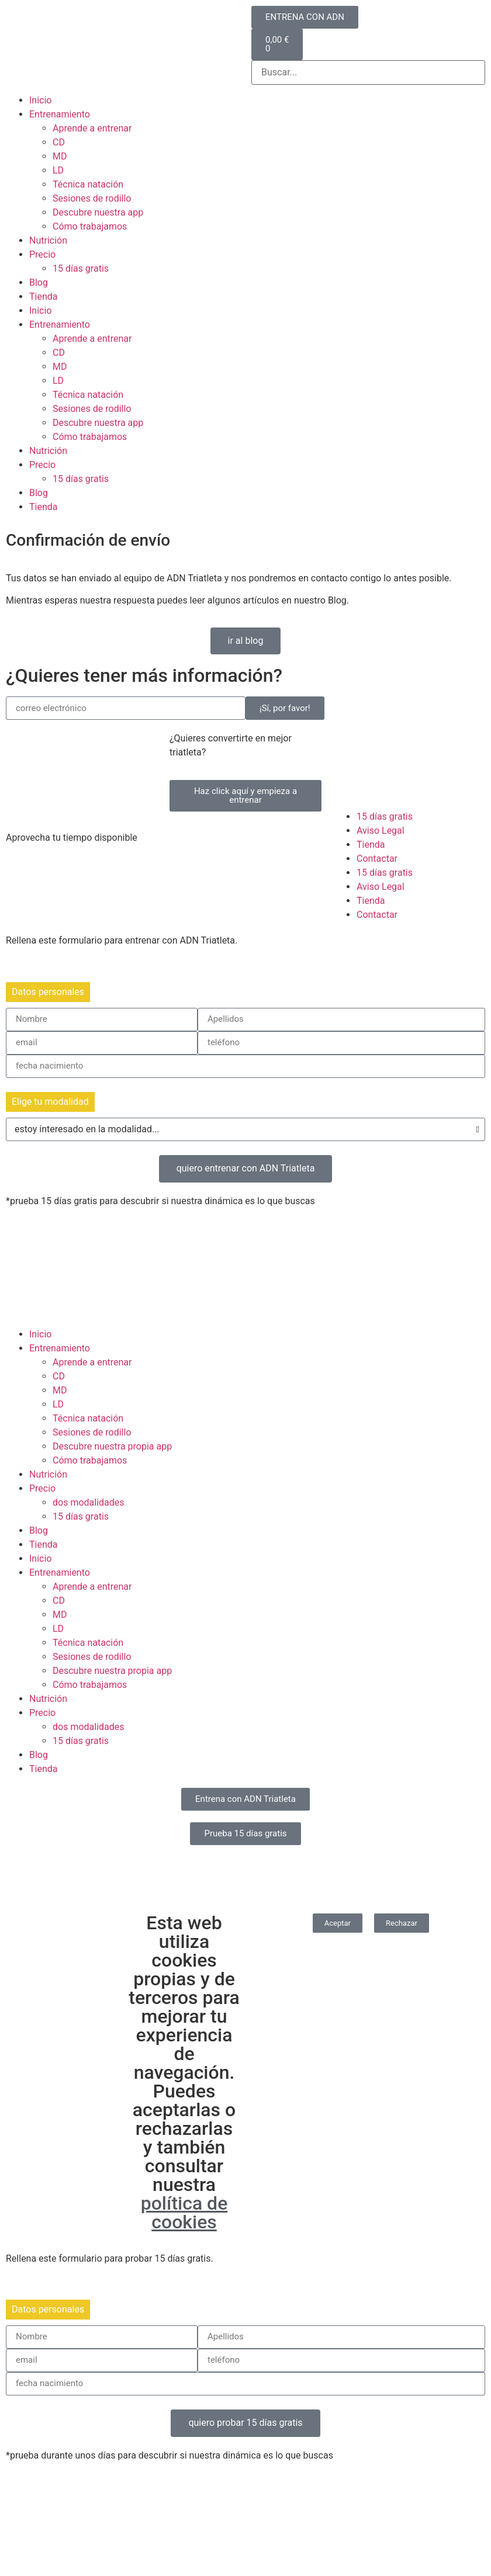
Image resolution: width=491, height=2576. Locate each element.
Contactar (377, 858)
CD (59, 142)
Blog (38, 282)
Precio (42, 254)
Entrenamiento (59, 114)
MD (60, 156)
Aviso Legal (380, 830)
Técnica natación (88, 184)
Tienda (43, 296)
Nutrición (48, 240)
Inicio (40, 100)
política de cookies (184, 2212)
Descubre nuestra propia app (112, 1446)
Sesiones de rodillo (92, 198)
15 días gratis (81, 268)
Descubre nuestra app (98, 212)
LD (58, 170)
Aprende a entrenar (92, 128)
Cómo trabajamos (90, 226)
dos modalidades (89, 1502)
